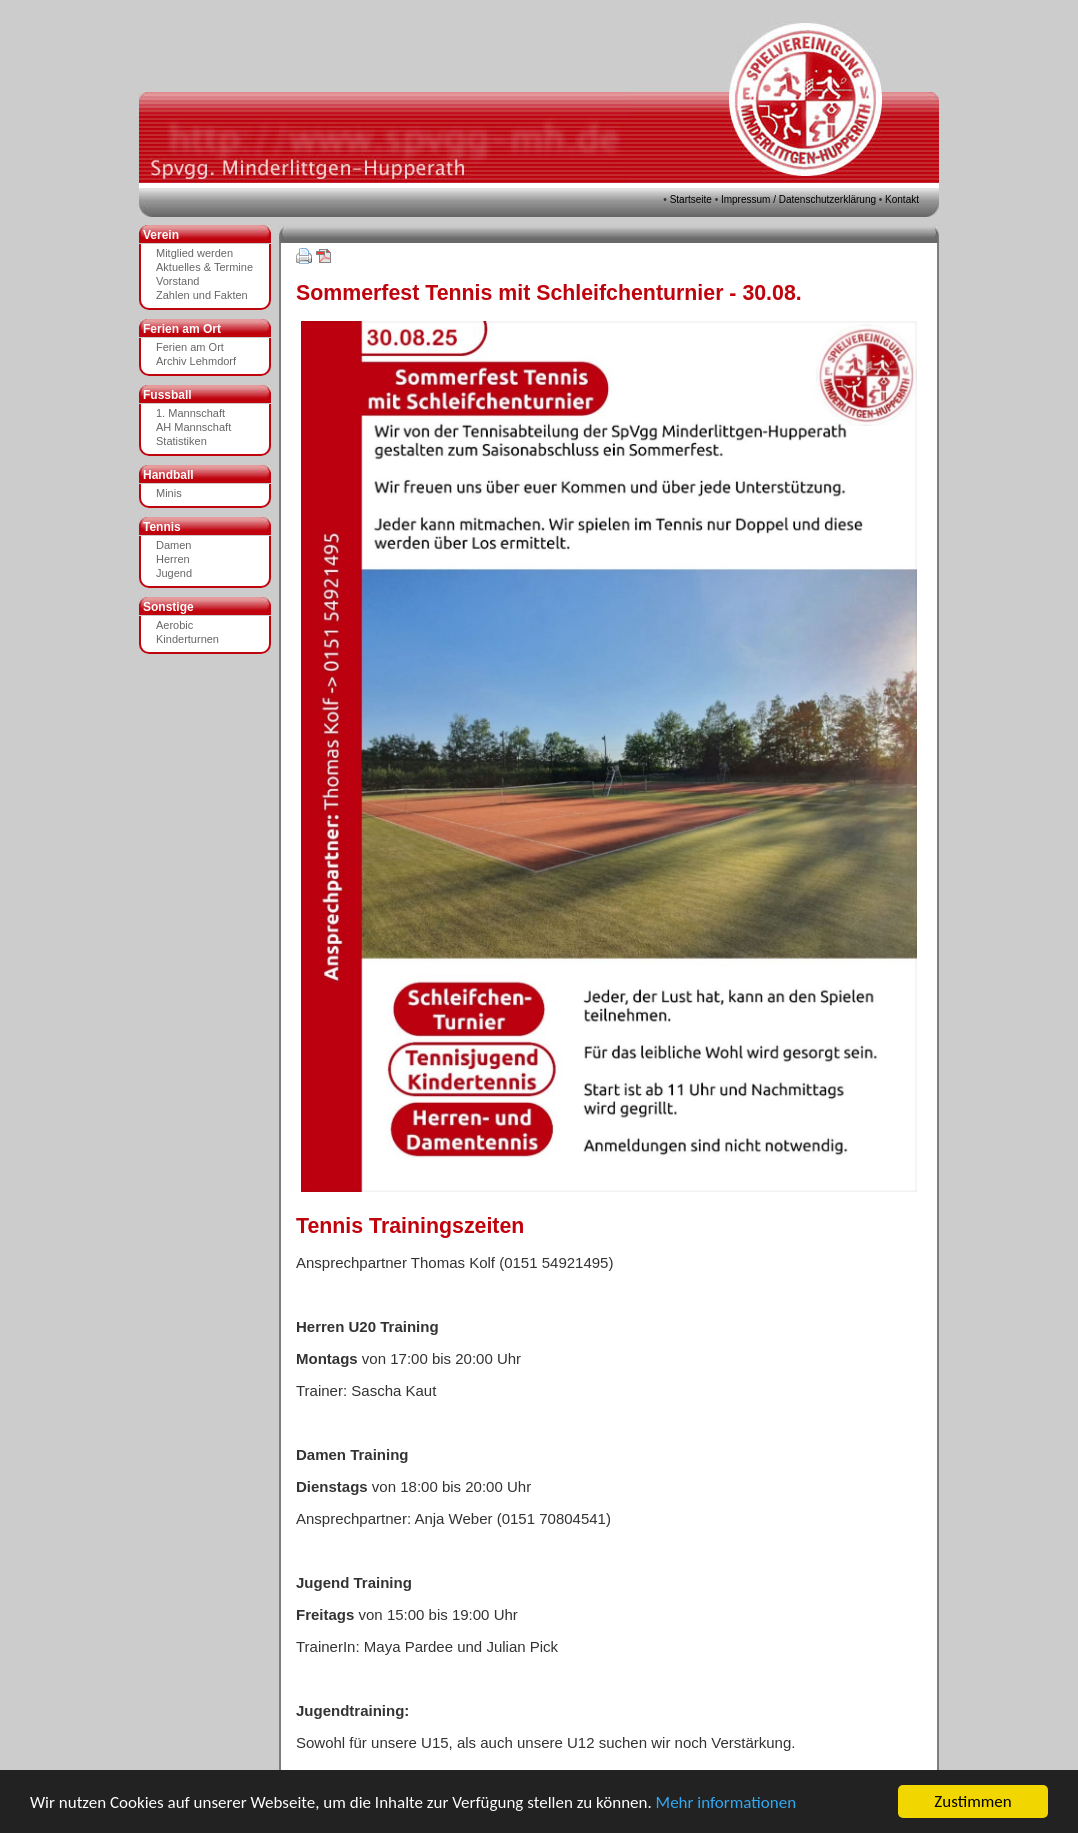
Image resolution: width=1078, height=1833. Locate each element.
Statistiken (181, 441)
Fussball (167, 395)
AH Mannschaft (193, 427)
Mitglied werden (194, 253)
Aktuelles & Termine (204, 267)
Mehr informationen (726, 1802)
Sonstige (168, 607)
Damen (173, 545)
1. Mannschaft (190, 413)
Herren (173, 559)
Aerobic (174, 625)
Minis (169, 493)
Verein (161, 235)
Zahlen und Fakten (202, 295)
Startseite (691, 199)
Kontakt (902, 199)
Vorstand (177, 281)
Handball (168, 475)
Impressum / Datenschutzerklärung (798, 199)
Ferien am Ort (182, 329)
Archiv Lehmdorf (196, 361)
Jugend (174, 573)
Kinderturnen (187, 639)
